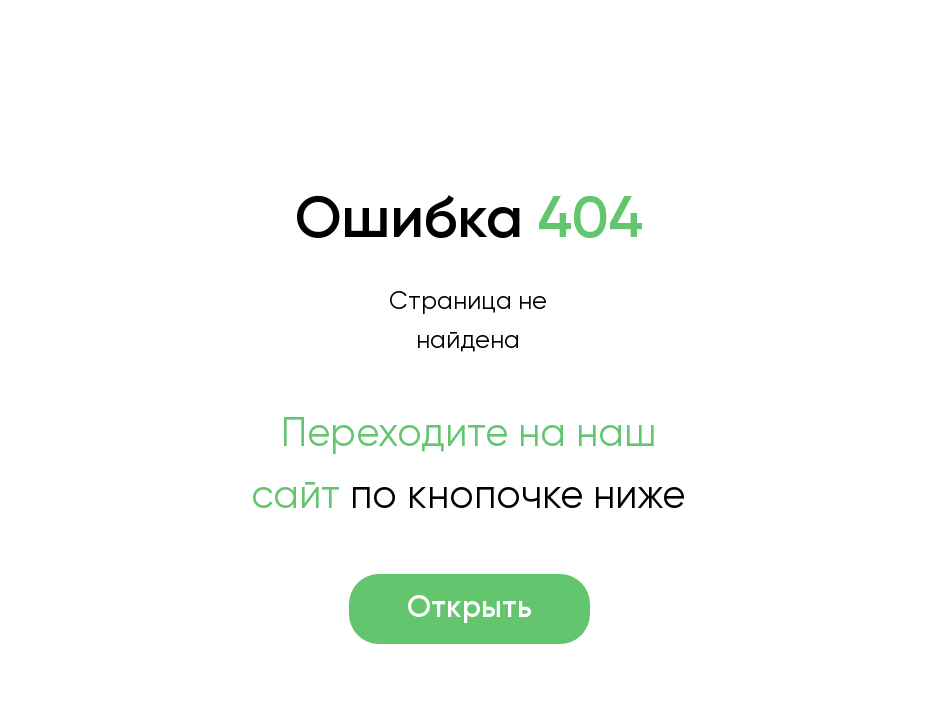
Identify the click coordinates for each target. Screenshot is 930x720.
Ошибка (469, 220)
